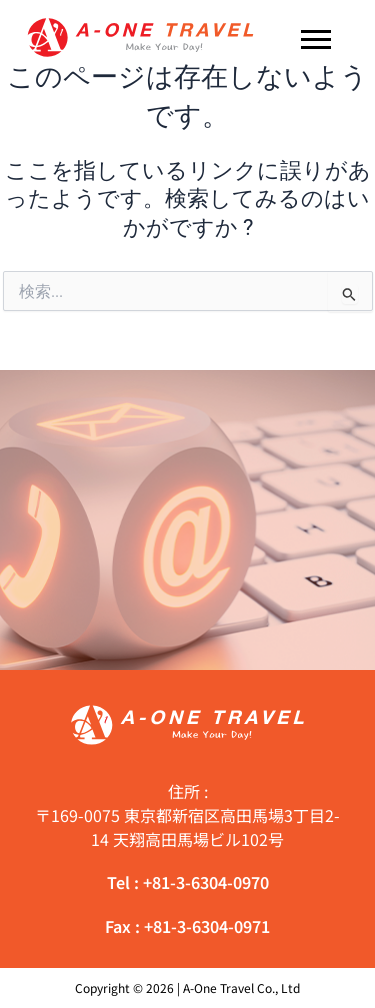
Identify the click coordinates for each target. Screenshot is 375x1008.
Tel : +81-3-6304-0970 (188, 882)
